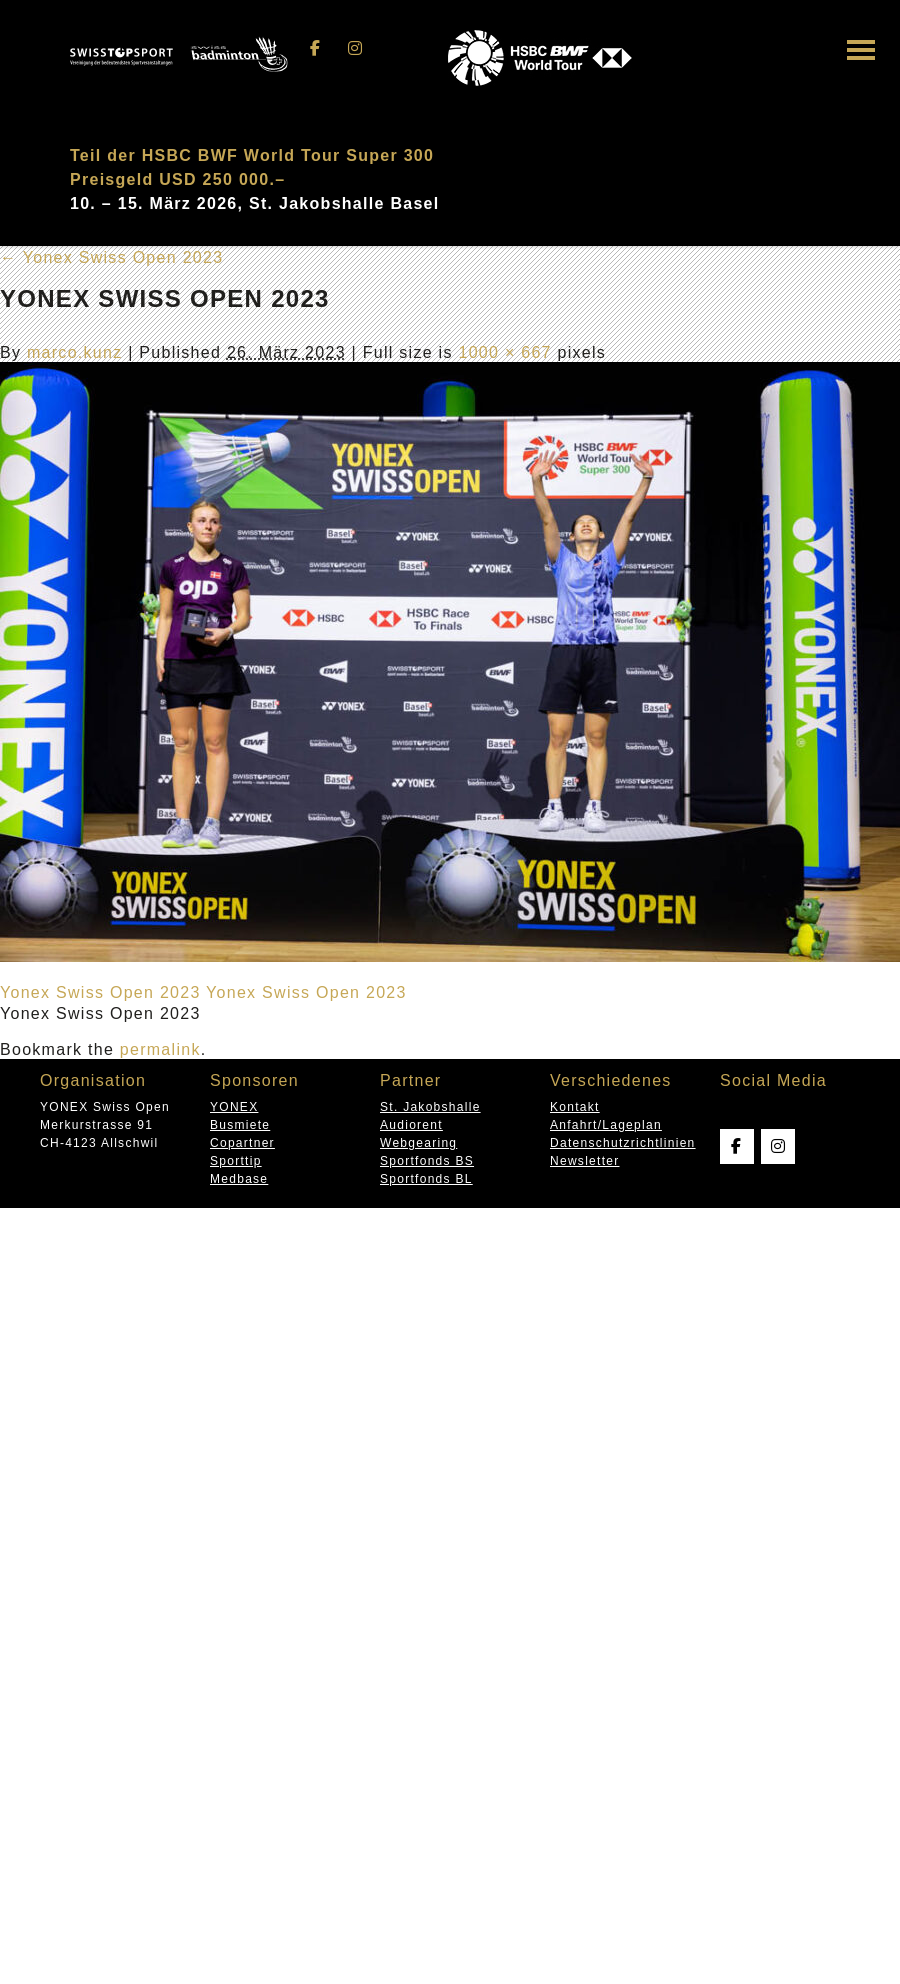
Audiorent (411, 1125)
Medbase (239, 1179)
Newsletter (584, 1161)
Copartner (242, 1143)
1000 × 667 (504, 352)
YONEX (234, 1107)
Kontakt (575, 1107)
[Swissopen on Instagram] (355, 48)
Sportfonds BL (426, 1179)
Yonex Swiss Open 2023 (111, 257)
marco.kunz (75, 352)
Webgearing (418, 1143)
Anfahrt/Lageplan (606, 1125)
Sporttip (236, 1161)
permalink (160, 1049)
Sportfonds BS (427, 1161)
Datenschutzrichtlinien (623, 1143)
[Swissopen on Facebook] (316, 48)
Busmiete (240, 1125)
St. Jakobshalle (430, 1107)
